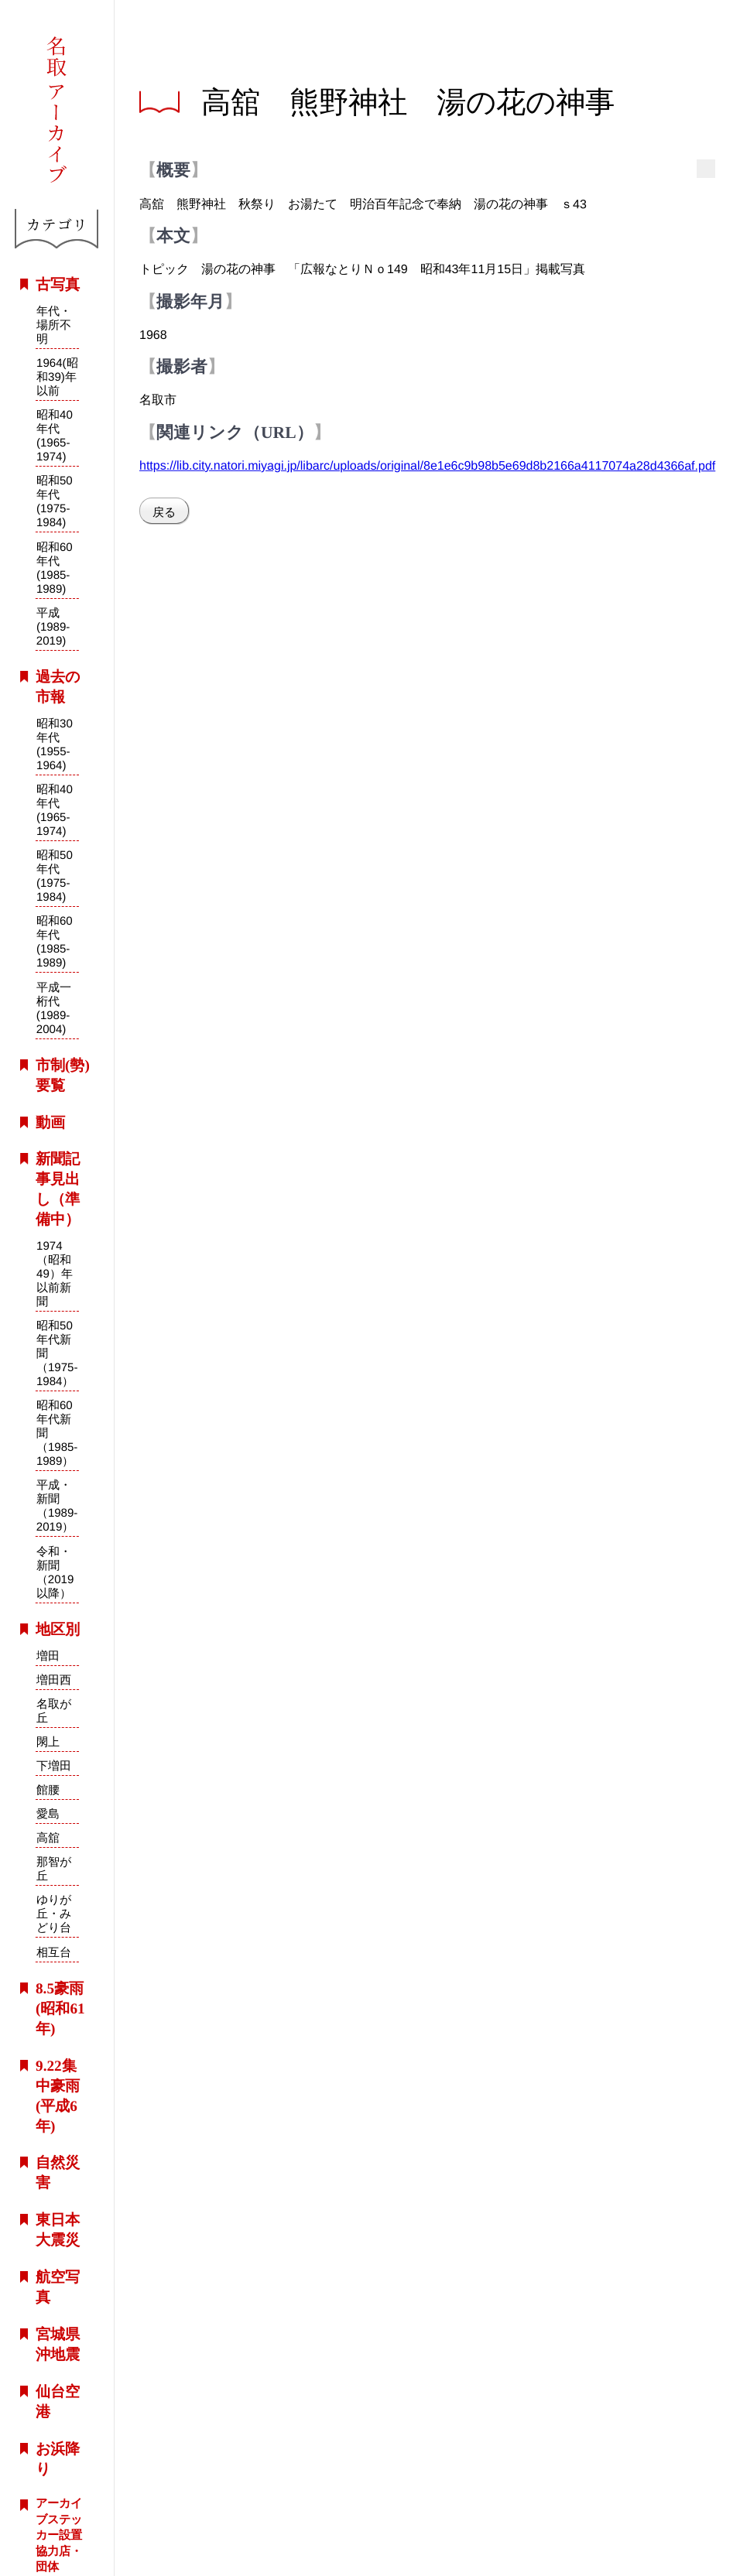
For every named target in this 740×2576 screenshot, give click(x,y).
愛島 (48, 1813)
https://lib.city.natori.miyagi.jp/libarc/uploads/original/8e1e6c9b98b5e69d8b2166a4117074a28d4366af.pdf (427, 465)
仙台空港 (58, 2401)
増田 (48, 1655)
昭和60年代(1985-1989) (54, 567)
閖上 (48, 1741)
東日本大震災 (58, 2230)
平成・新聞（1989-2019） (56, 1506)
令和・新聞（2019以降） (55, 1572)
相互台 (53, 1952)
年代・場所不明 (53, 324)
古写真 (58, 284)
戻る (164, 511)
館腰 (48, 1789)
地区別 (58, 1629)
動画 (50, 1122)
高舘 (48, 1837)
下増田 (53, 1765)
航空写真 (58, 2287)
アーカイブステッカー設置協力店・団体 (59, 2534)
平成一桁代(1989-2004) (53, 1007)
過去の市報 (58, 687)
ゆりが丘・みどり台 (53, 1914)
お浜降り (58, 2458)
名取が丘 (53, 1710)
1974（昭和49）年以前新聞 (54, 1273)
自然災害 (58, 2172)
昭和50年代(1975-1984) (54, 501)
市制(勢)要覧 (63, 1075)
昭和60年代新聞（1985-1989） (56, 1433)
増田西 (53, 1679)
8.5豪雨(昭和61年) (60, 2008)
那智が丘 (53, 1869)
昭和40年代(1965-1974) (54, 435)
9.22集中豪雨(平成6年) (58, 2096)
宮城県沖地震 (58, 2344)
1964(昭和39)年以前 (57, 376)
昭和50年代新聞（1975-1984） (57, 1353)
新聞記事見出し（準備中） (58, 1189)
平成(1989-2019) (53, 626)
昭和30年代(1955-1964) (54, 744)
